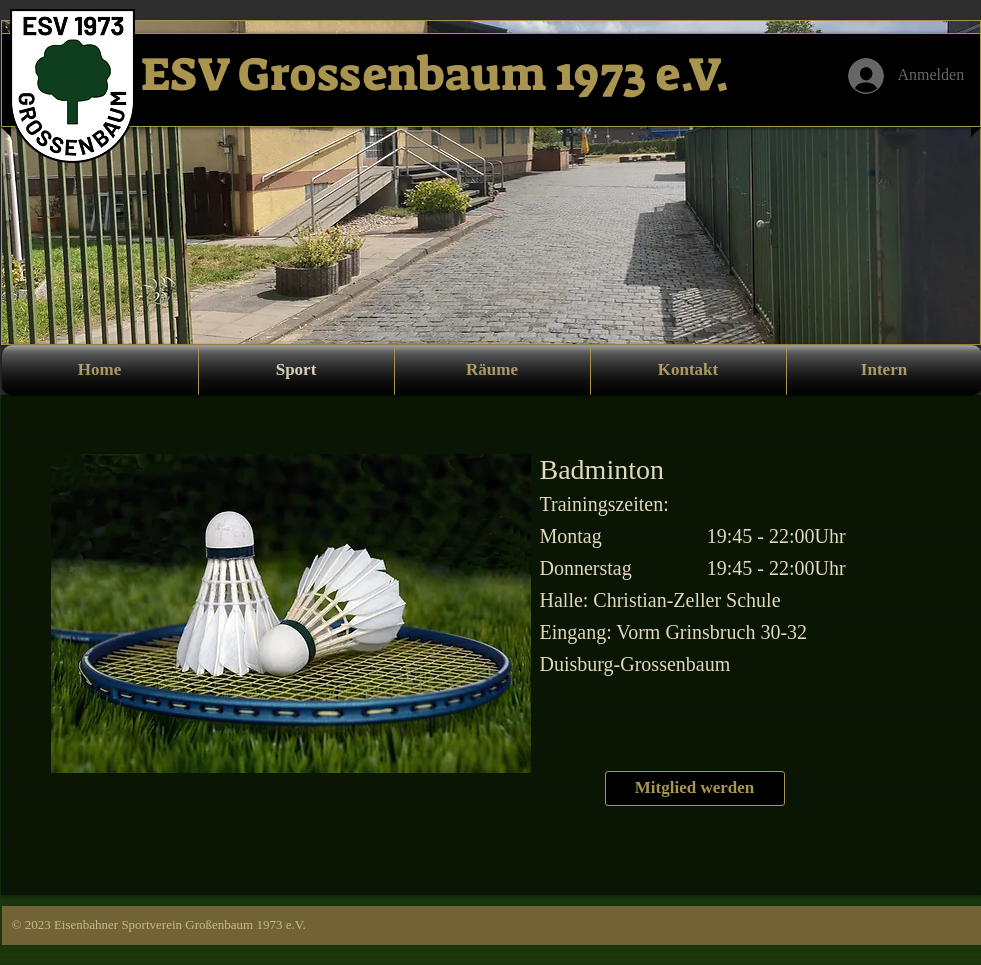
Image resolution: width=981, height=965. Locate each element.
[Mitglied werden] (695, 788)
